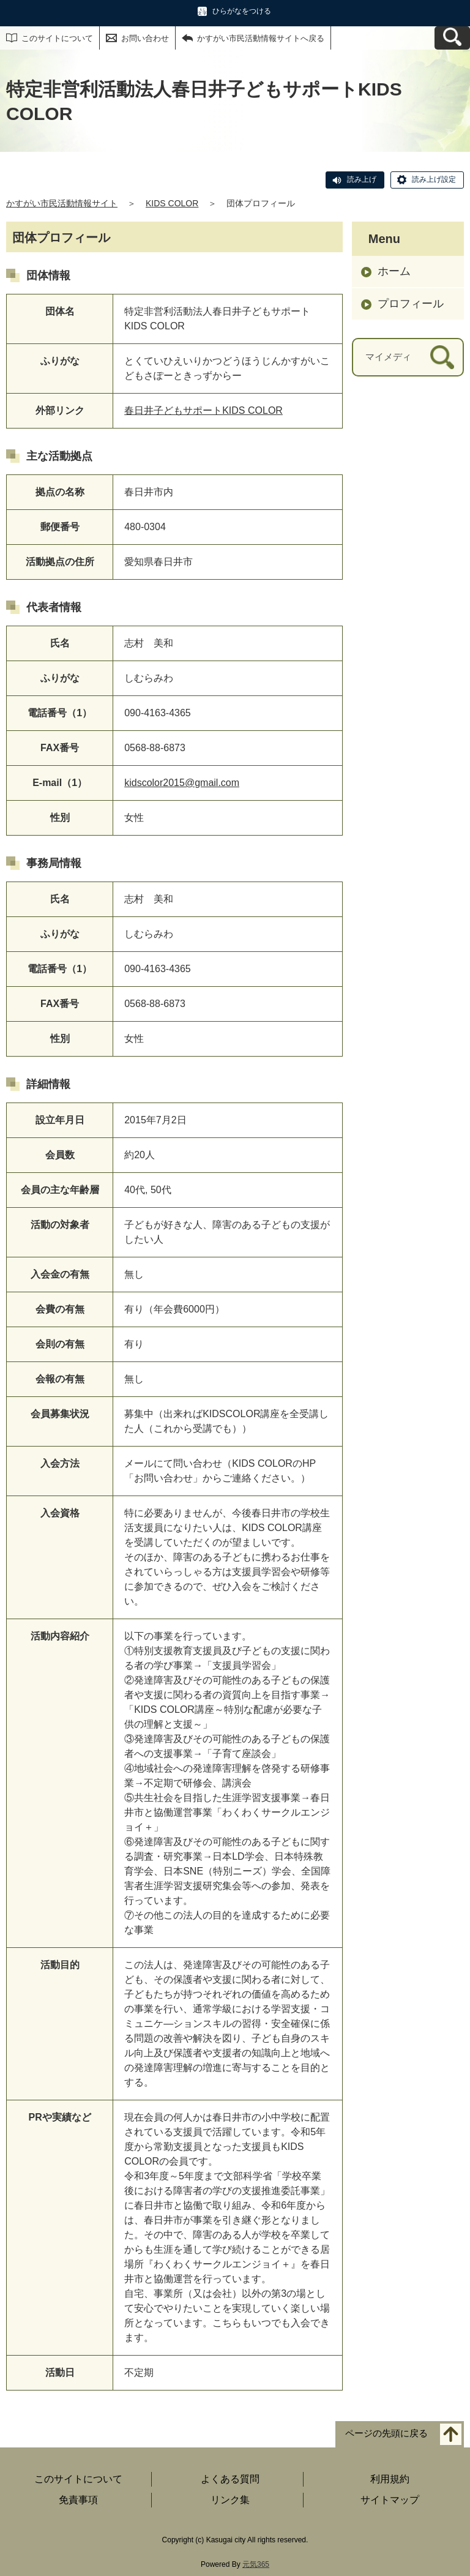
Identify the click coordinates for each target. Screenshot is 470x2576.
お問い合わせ (145, 38)
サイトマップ (389, 2500)
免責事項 (78, 2500)
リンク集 (230, 2500)
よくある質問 (230, 2479)
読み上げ (361, 179)
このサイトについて (57, 38)
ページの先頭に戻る (386, 2433)
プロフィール (411, 304)
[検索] (442, 357)
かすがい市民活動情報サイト (62, 203)
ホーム (394, 271)
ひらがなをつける (241, 11)
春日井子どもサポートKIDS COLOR (203, 410)
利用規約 (389, 2479)
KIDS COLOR (172, 203)
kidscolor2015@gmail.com (181, 782)
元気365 (255, 2564)
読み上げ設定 (434, 179)
